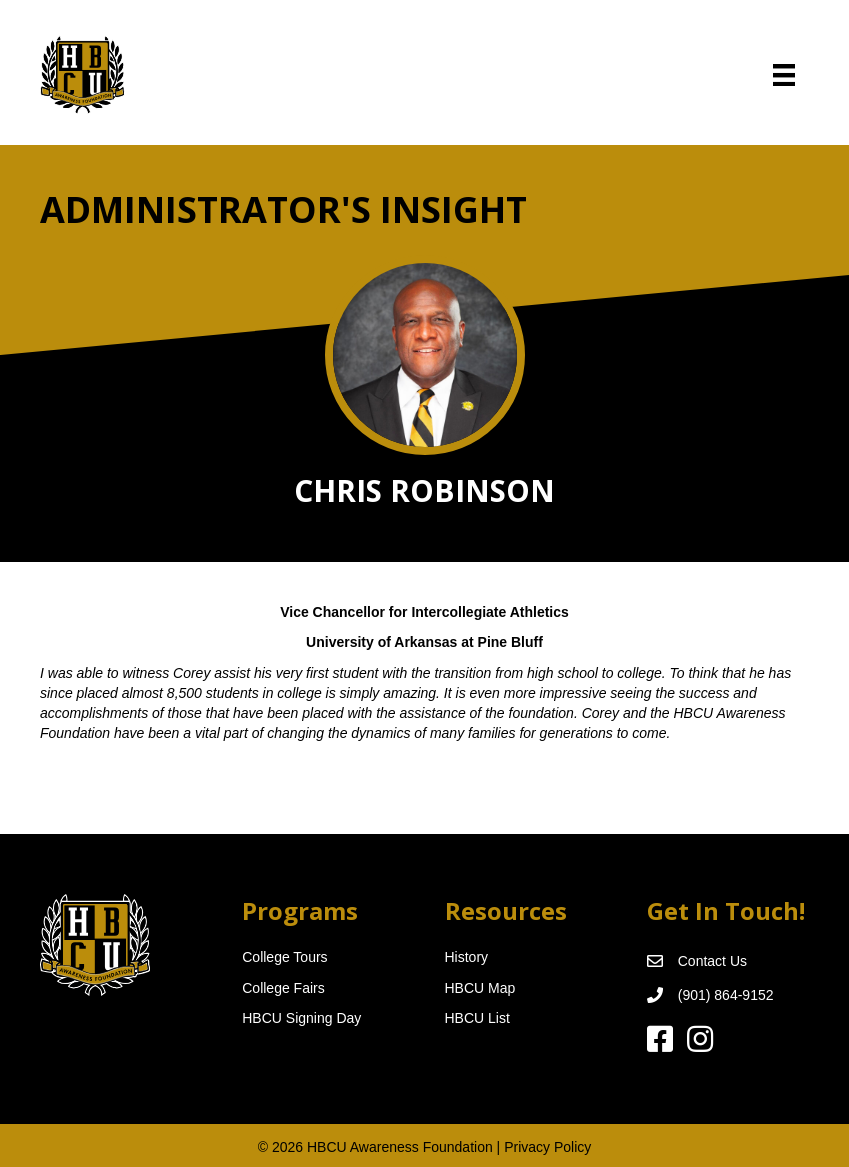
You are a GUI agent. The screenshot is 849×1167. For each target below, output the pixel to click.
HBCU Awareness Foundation (400, 1147)
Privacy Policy (547, 1147)
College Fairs (283, 988)
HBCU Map (480, 988)
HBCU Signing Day (301, 1018)
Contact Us (712, 961)
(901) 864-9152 (726, 995)
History (467, 957)
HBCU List (477, 1018)
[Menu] (784, 75)
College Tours (284, 957)
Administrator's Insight (283, 209)
